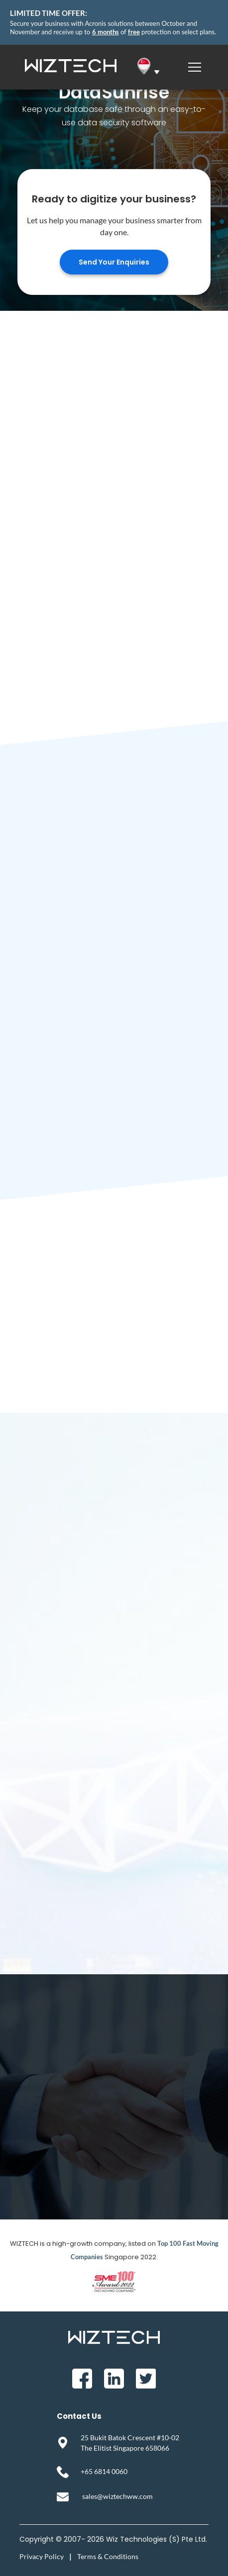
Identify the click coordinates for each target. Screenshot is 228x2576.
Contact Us (79, 2416)
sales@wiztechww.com (117, 2496)
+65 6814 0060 (104, 2471)
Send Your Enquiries (114, 262)
